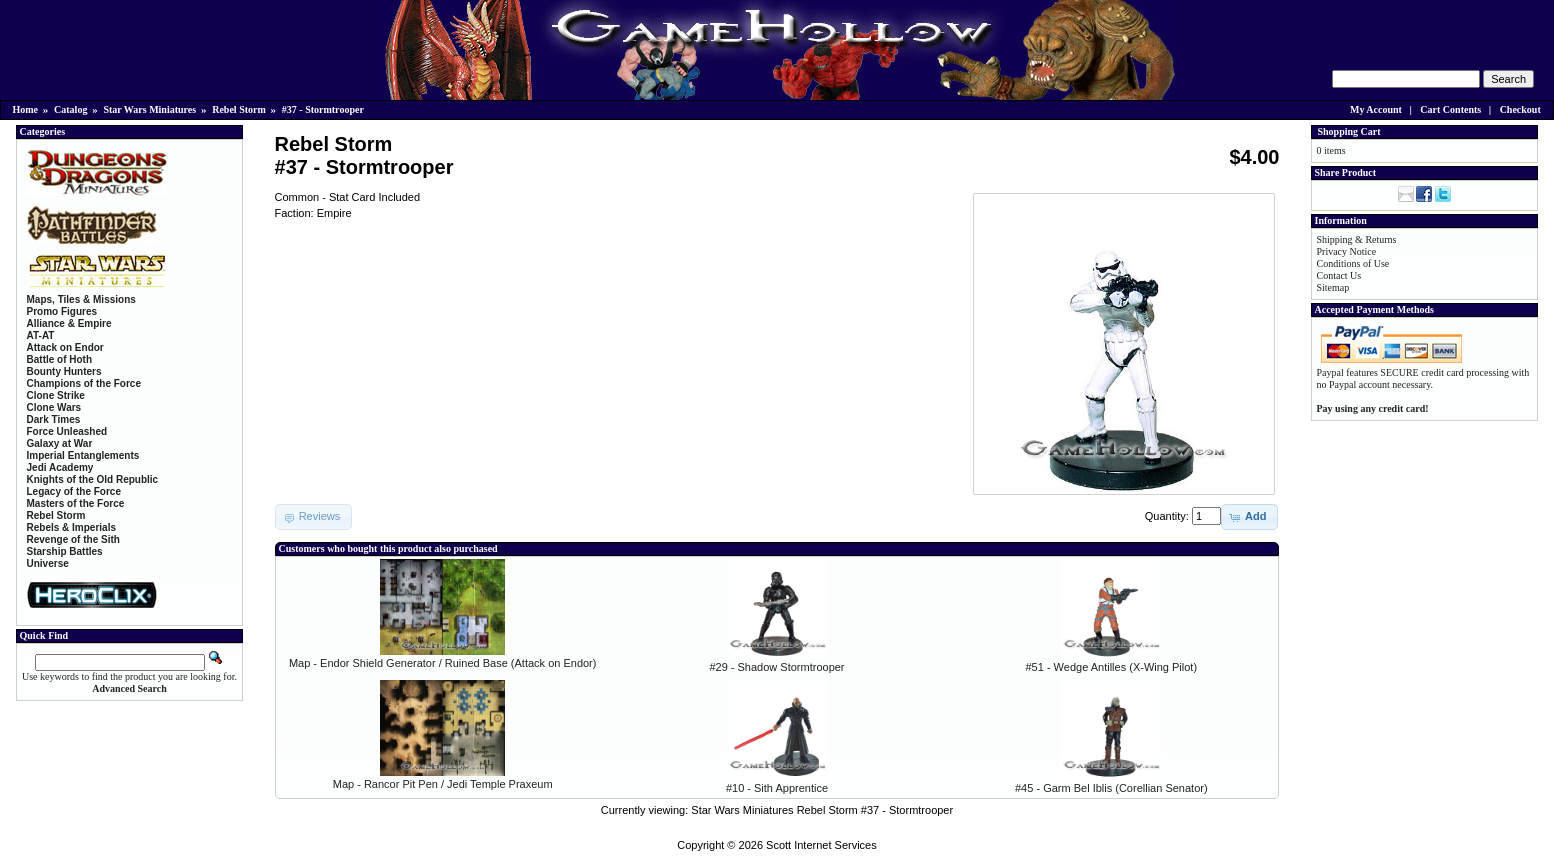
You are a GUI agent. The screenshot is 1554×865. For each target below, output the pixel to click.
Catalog (70, 109)
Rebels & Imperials (71, 527)
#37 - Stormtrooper (323, 109)
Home (26, 109)
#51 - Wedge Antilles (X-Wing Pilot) (1111, 667)
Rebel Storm (239, 109)
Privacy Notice (1347, 251)
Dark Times (54, 419)
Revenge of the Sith (73, 539)
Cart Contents (1450, 109)
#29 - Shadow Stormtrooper (776, 667)
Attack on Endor (65, 347)
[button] (1249, 517)
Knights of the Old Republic (93, 479)
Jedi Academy (60, 467)
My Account (1376, 109)
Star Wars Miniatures (149, 109)
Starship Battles (65, 551)
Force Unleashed (67, 431)
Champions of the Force (84, 383)
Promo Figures (62, 311)
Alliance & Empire (69, 323)
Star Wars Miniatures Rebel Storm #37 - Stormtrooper (822, 810)
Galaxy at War (60, 443)
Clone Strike (56, 395)
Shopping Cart (1349, 131)
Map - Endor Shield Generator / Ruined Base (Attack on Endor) (443, 663)
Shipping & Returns (1357, 239)
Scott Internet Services (821, 845)
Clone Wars (54, 407)
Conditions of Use (1353, 263)
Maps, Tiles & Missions (81, 299)
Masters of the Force (76, 503)
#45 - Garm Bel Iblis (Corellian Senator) (1111, 788)
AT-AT (41, 335)
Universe (48, 563)
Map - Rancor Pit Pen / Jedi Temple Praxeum (443, 784)
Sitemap (1333, 287)
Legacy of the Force (74, 491)
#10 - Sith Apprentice (777, 788)
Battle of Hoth (60, 359)
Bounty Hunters (64, 371)
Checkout (1520, 109)
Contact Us (1339, 275)
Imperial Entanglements (83, 455)
